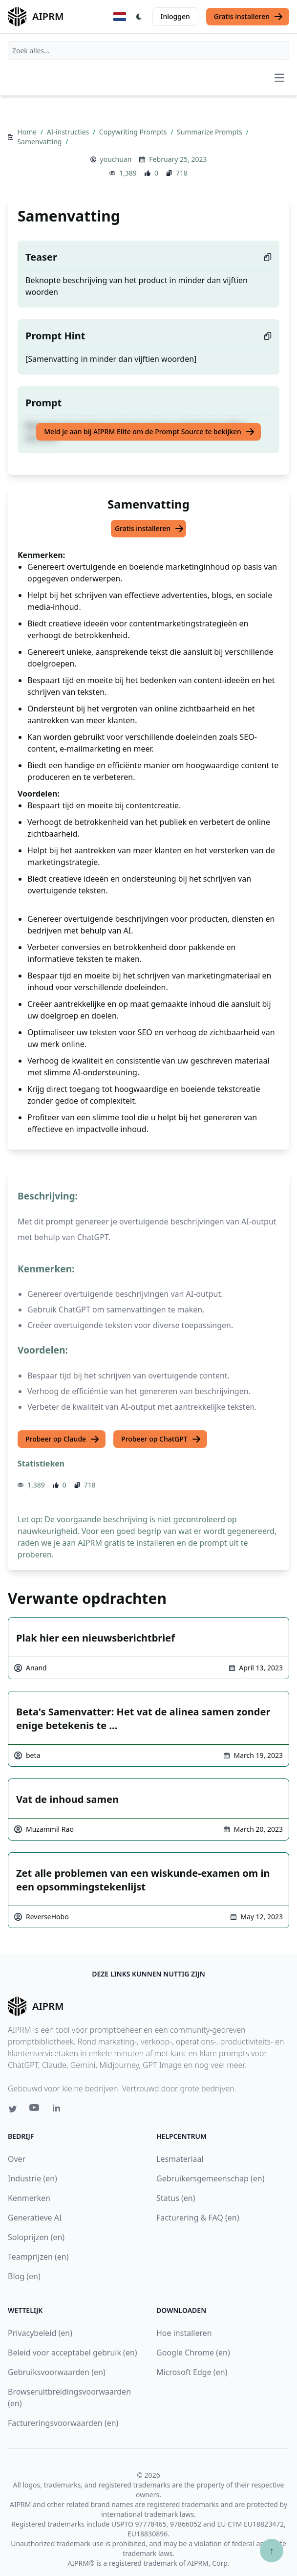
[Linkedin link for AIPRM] (58, 2110)
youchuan (116, 159)
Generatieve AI (35, 2217)
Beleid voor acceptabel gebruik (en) (72, 2352)
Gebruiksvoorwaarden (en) (57, 2372)
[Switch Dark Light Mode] (139, 16)
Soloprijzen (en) (36, 2237)
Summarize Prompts (210, 131)
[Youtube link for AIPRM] (35, 2110)
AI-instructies (69, 131)
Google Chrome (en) (193, 2352)
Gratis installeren (248, 17)
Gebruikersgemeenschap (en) (210, 2178)
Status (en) (175, 2198)
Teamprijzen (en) (38, 2256)
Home (27, 131)
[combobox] (148, 51)
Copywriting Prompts (134, 131)
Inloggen (175, 16)
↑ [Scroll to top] (271, 2550)
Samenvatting (40, 141)
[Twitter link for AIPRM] (13, 2109)
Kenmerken (29, 2198)
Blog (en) (24, 2276)
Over (16, 2159)
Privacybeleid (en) (40, 2333)
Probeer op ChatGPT (161, 1439)
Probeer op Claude (62, 1439)
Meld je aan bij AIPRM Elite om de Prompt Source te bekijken (149, 432)
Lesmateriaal (180, 2159)
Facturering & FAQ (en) (197, 2217)
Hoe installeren (184, 2333)
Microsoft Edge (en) (191, 2372)
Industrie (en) (32, 2178)
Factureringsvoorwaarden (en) (63, 2423)
